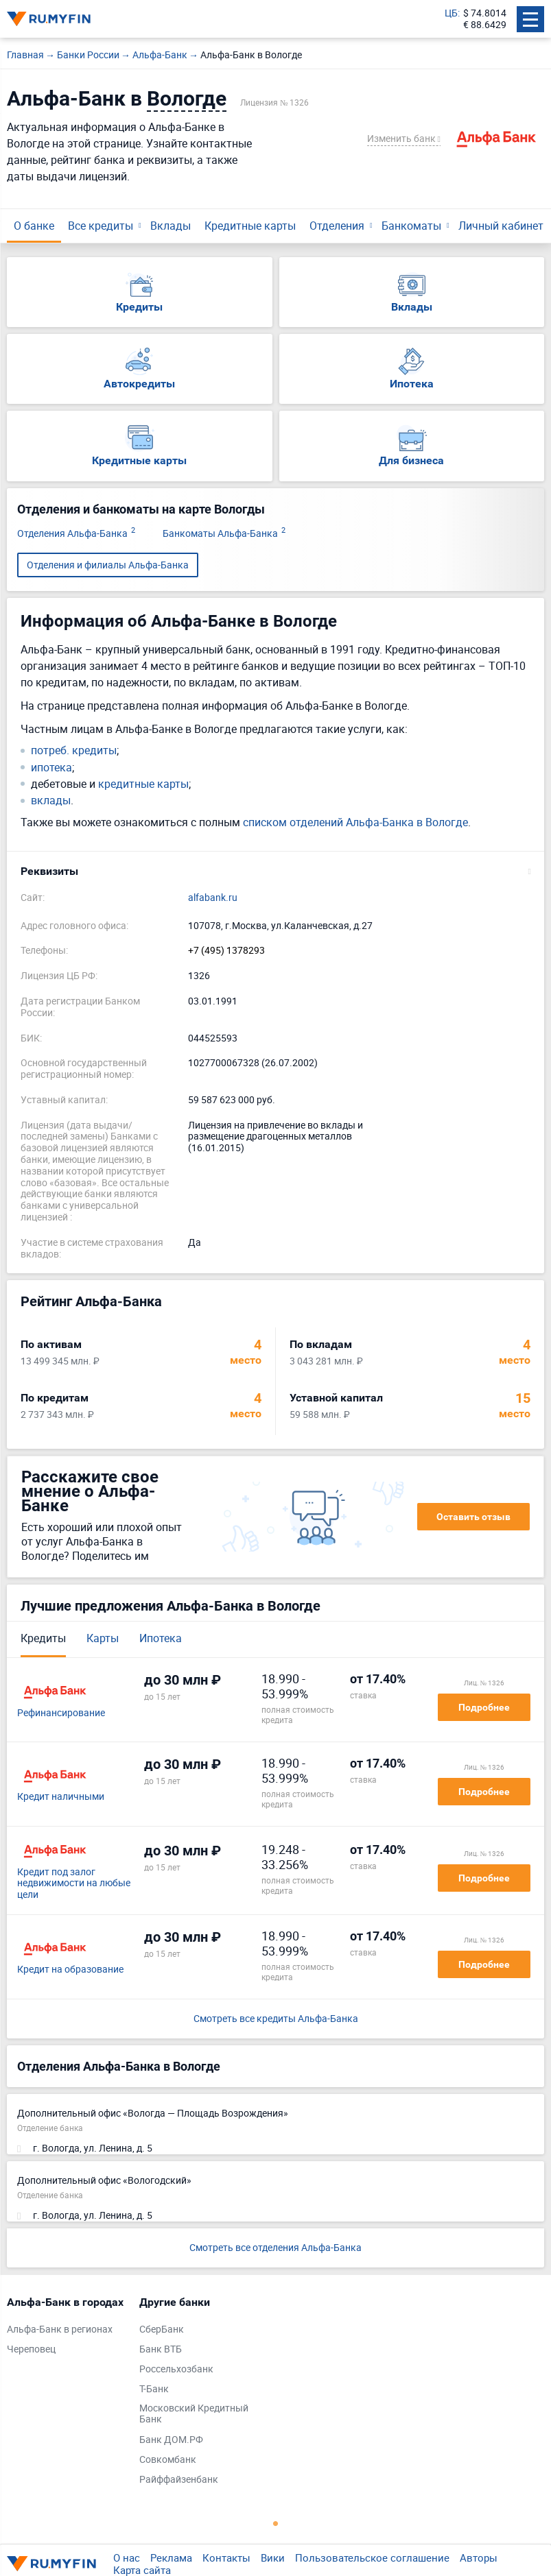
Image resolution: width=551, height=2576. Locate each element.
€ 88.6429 (484, 25)
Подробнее (484, 1707)
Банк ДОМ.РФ (171, 2440)
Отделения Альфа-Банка (76, 534)
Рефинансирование (61, 1713)
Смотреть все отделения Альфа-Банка (275, 2247)
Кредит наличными (60, 1797)
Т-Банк (154, 2389)
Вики (273, 2557)
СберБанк (161, 2329)
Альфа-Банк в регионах (60, 2329)
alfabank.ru (212, 898)
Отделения (336, 225)
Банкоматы (411, 225)
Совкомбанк (167, 2460)
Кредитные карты (250, 225)
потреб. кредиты (74, 750)
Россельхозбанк (176, 2369)
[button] (275, 871)
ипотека (51, 767)
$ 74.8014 (484, 13)
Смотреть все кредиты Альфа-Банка (276, 2019)
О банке (34, 225)
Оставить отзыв (473, 1516)
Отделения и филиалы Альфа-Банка (108, 564)
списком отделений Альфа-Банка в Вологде (355, 822)
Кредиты (43, 1638)
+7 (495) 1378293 (226, 950)
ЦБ (451, 13)
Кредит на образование (70, 1969)
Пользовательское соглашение (372, 2557)
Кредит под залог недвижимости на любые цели (73, 1883)
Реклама (171, 2557)
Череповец (31, 2349)
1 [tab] (276, 2523)
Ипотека (160, 1638)
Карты (102, 1638)
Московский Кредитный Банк (193, 2414)
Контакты (226, 2557)
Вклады (170, 225)
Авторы (478, 2557)
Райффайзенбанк (178, 2479)
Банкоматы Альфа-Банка (224, 534)
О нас (126, 2557)
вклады (51, 800)
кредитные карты (143, 784)
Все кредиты (100, 225)
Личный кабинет (500, 225)
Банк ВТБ (160, 2349)
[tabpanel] (66, 2329)
